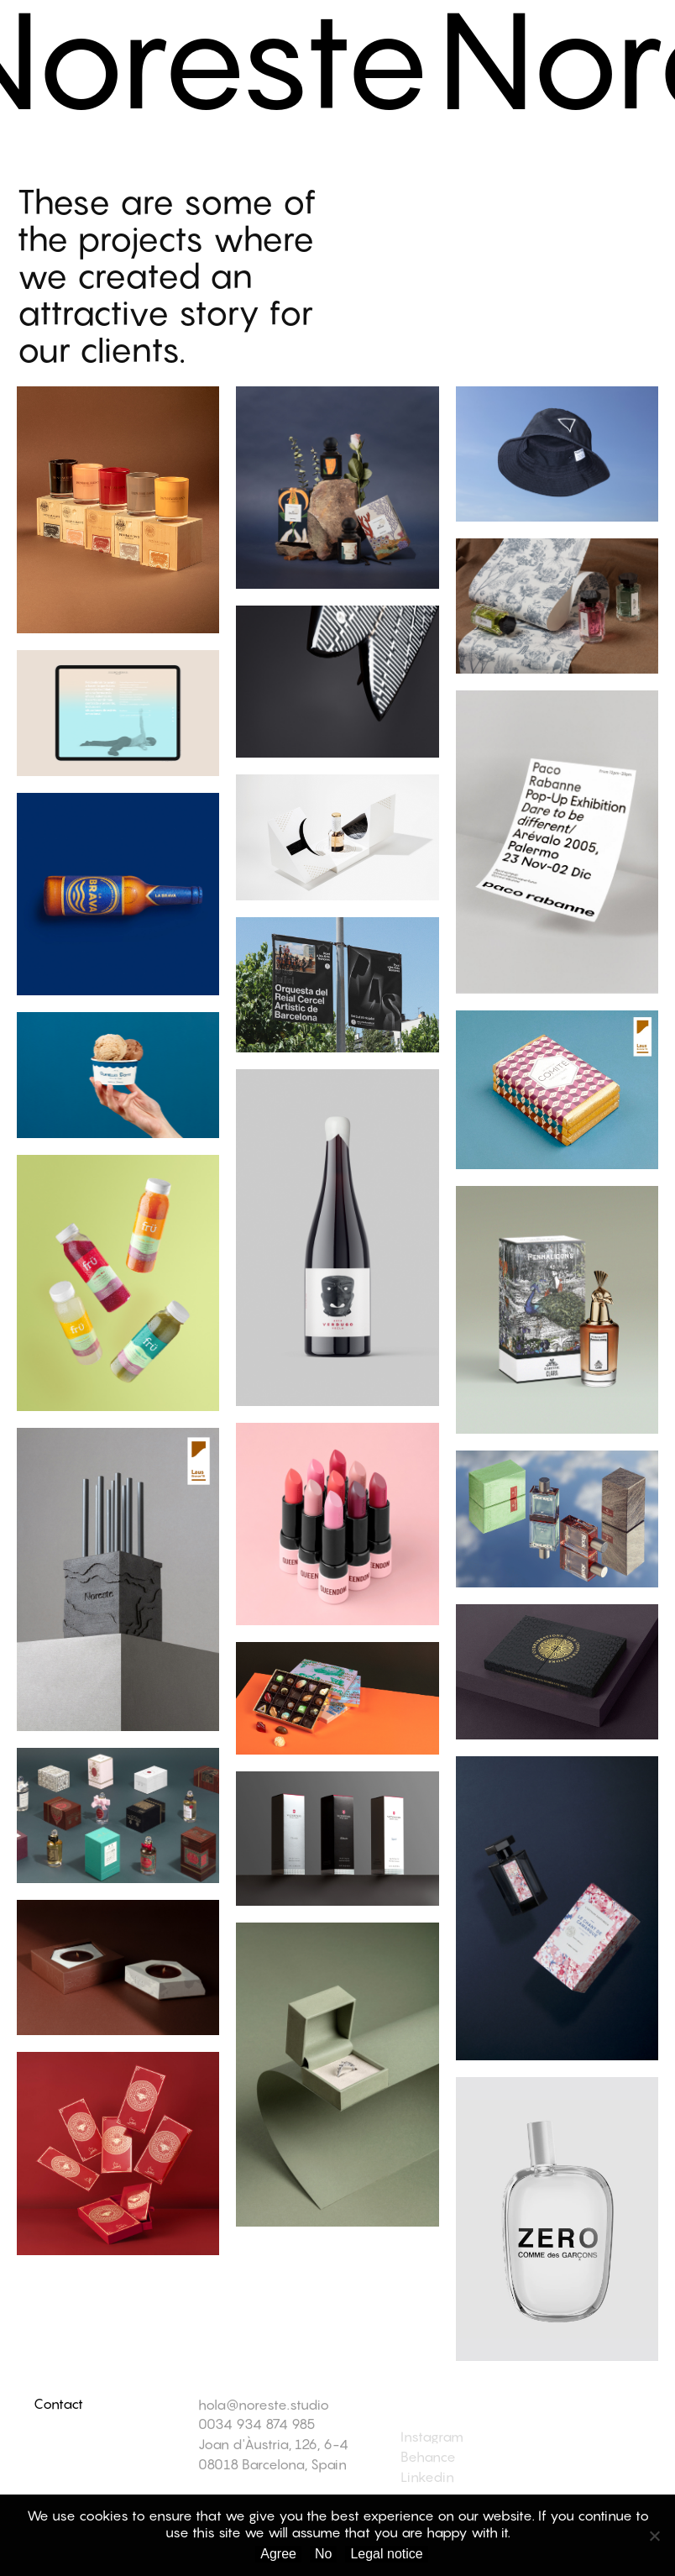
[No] (654, 2535)
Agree (278, 2554)
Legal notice (386, 2554)
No (323, 2554)
